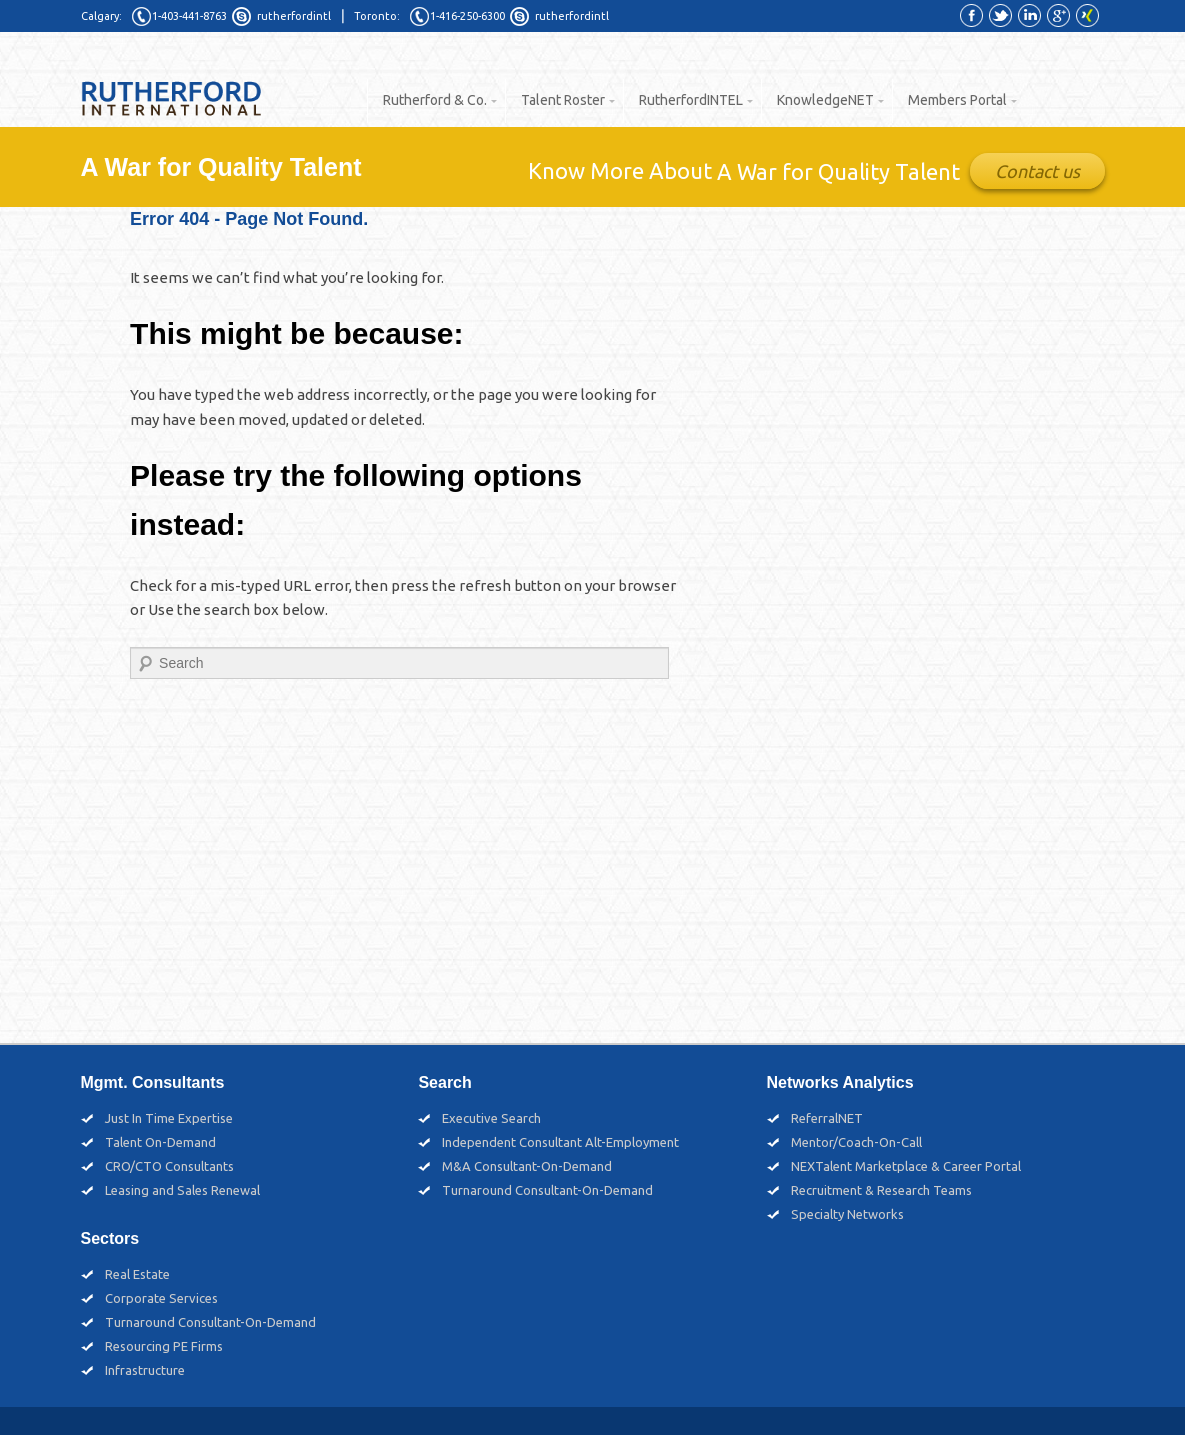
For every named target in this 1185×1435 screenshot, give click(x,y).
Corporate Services (161, 1298)
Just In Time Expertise (169, 1118)
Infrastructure (145, 1370)
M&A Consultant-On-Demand (527, 1166)
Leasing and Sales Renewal (182, 1190)
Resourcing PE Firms (164, 1346)
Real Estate (137, 1274)
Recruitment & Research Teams (881, 1190)
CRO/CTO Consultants (169, 1166)
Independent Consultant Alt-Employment (560, 1142)
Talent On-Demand (160, 1142)
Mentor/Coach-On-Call (856, 1142)
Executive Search (491, 1118)
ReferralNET (827, 1118)
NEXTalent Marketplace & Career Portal (906, 1166)
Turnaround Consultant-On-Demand (547, 1190)
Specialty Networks (847, 1214)
